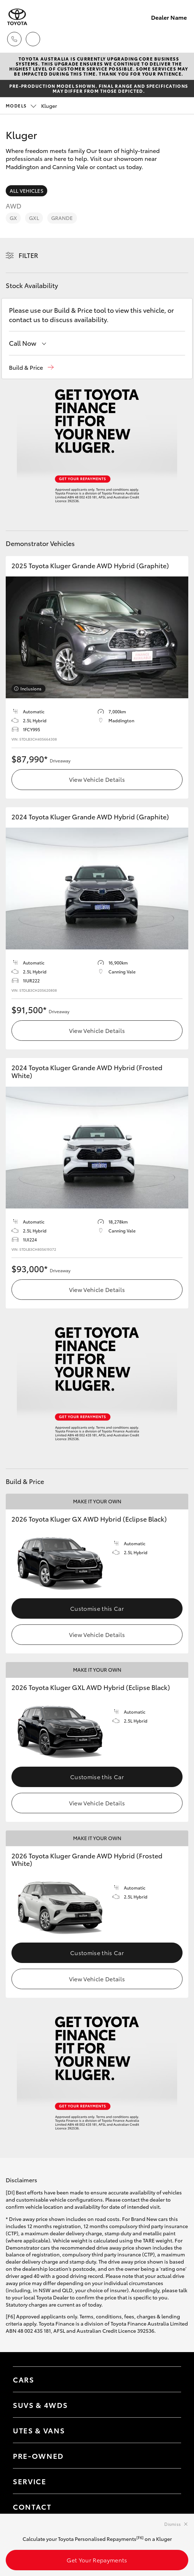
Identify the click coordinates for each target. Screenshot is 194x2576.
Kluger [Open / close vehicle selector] (31, 105)
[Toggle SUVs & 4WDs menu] (168, 2404)
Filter (28, 255)
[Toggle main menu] (180, 39)
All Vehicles (26, 190)
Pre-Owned (38, 2456)
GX (13, 217)
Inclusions (31, 688)
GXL (34, 217)
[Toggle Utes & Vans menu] (168, 2430)
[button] (31, 367)
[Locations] (33, 39)
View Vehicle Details (97, 779)
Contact (32, 2506)
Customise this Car (97, 1608)
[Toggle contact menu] (168, 2455)
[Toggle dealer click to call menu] (14, 39)
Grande (62, 217)
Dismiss (172, 2524)
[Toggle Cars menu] (168, 2379)
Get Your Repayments (97, 2560)
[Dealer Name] (17, 17)
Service (30, 2481)
